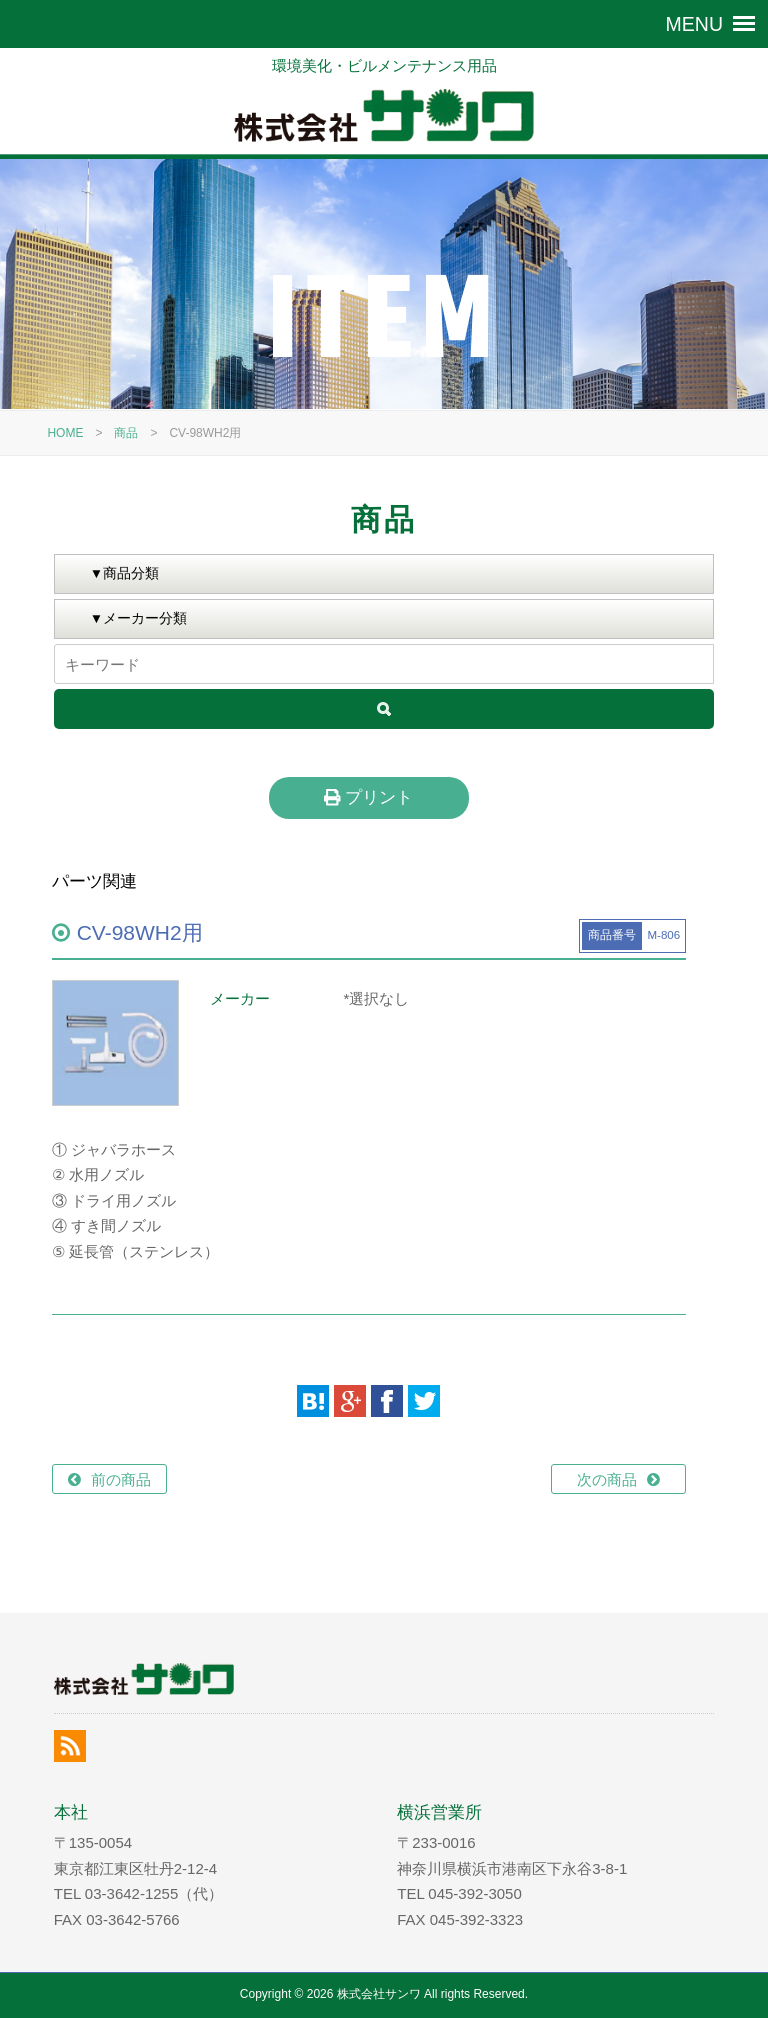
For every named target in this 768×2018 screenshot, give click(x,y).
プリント (368, 797)
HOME (65, 433)
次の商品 (607, 1479)
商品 (126, 433)
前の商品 (121, 1479)
